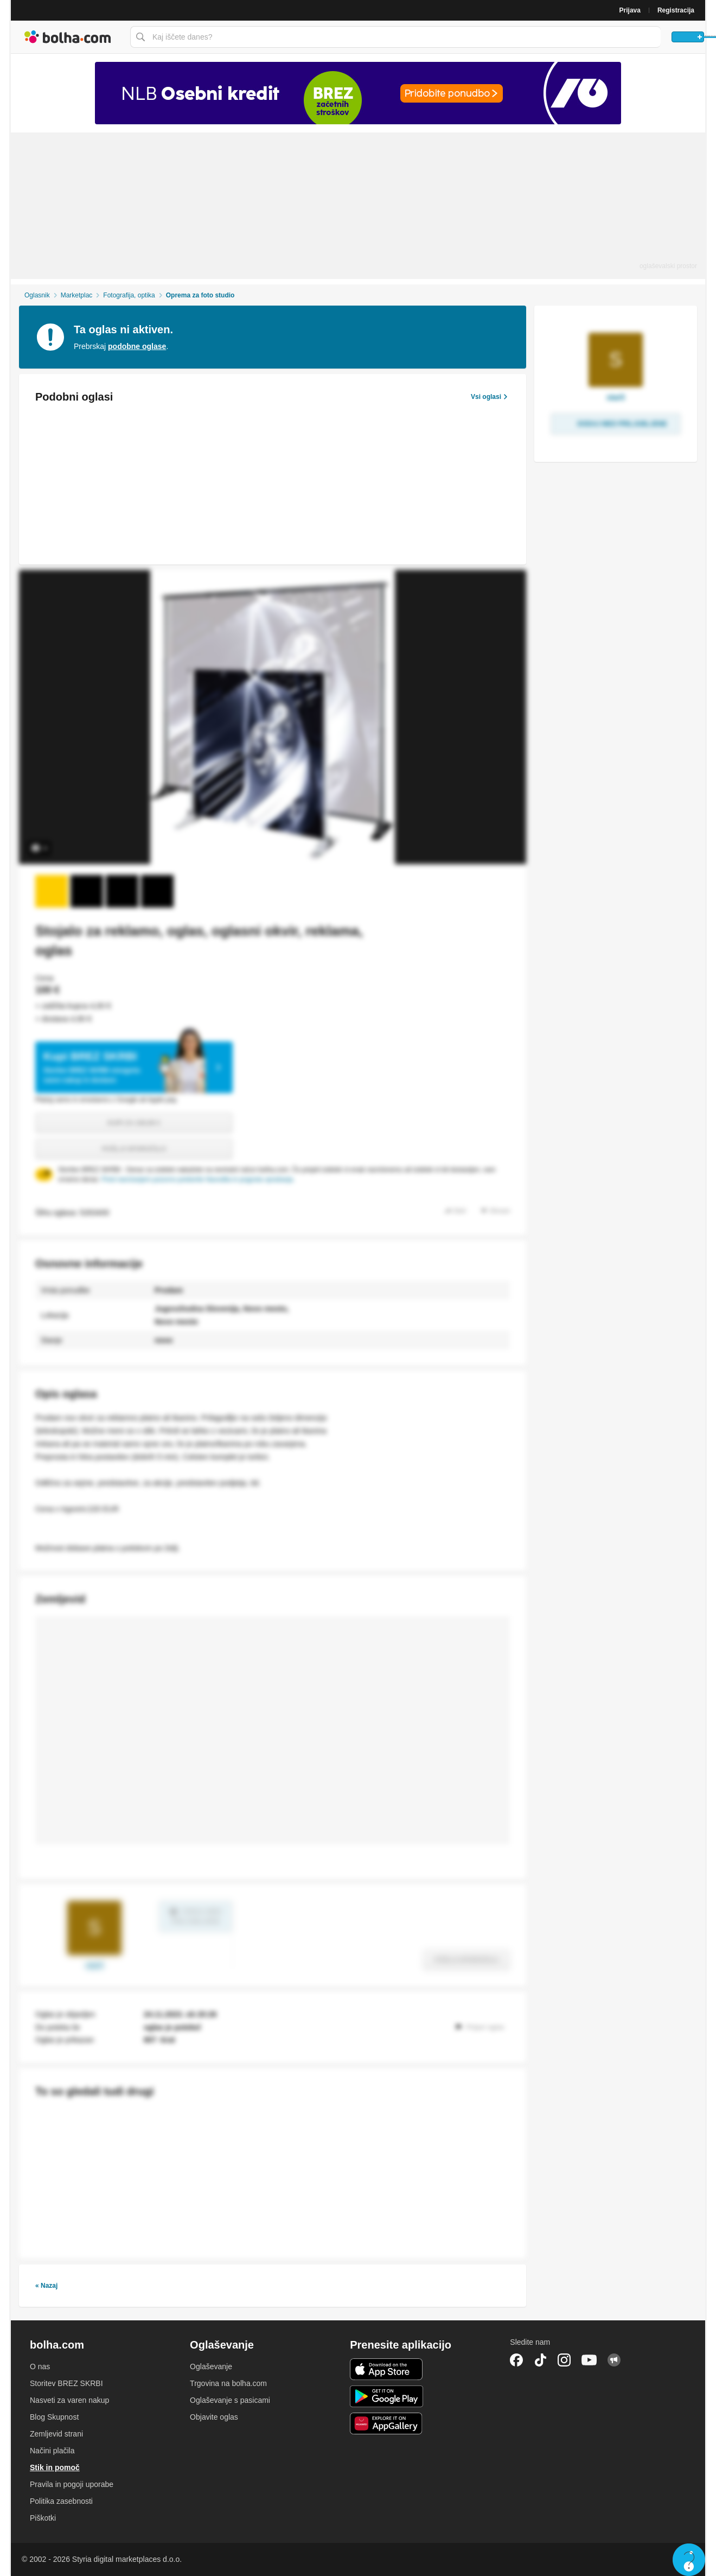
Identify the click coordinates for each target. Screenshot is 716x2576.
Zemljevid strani (56, 2433)
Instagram (564, 2359)
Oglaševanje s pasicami (230, 2400)
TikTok (540, 2359)
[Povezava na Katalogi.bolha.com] (358, 93)
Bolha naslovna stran (67, 36)
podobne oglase (137, 346)
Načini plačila (52, 2450)
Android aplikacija (386, 2396)
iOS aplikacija (386, 2369)
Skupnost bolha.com (614, 2359)
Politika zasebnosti (61, 2501)
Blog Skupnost (54, 2417)
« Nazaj (46, 2285)
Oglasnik (37, 295)
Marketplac (77, 295)
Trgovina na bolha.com (228, 2383)
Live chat (689, 2559)
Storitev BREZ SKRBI (66, 2383)
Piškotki (43, 2518)
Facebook (516, 2359)
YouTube (589, 2359)
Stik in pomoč (55, 2467)
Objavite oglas (214, 2417)
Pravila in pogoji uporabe (71, 2484)
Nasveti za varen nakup (69, 2400)
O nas (40, 2366)
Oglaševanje (211, 2366)
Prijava (630, 10)
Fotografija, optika (129, 295)
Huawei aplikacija (386, 2423)
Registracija (675, 10)
